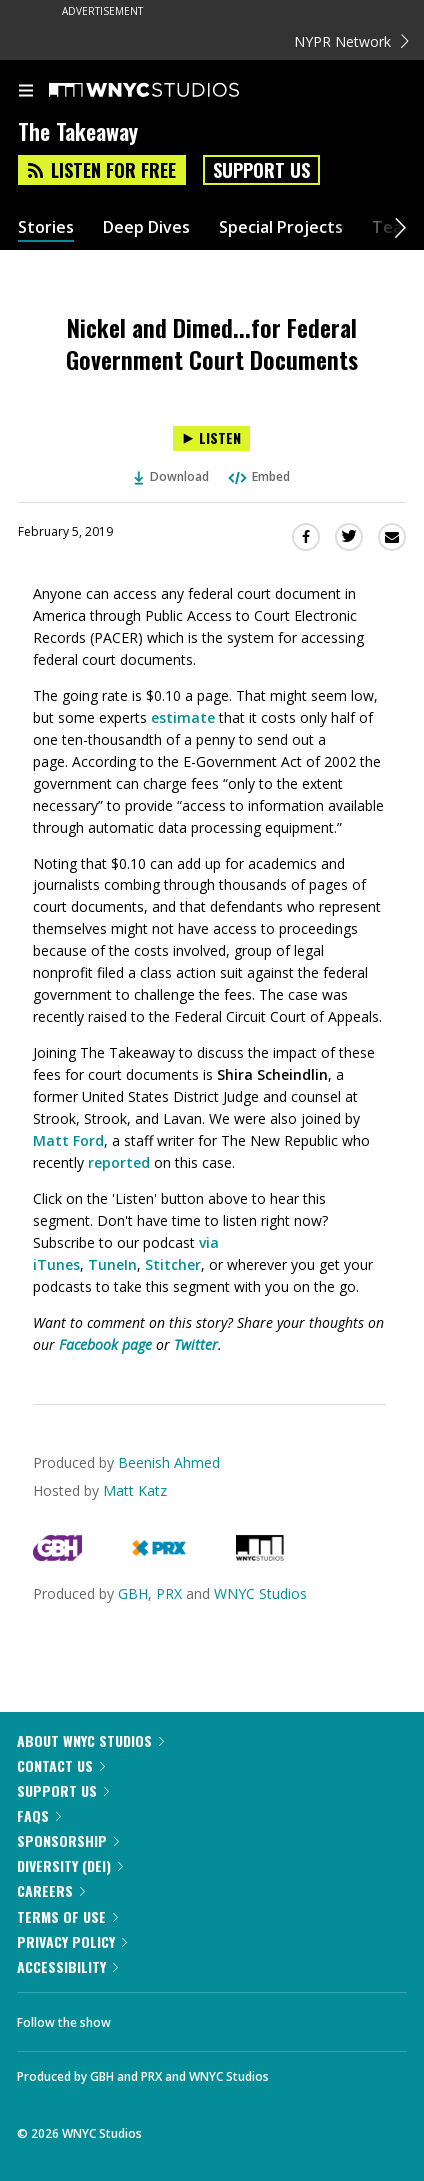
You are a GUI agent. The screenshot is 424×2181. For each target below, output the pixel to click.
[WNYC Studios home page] (169, 91)
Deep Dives (146, 227)
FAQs (39, 1815)
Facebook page (105, 1344)
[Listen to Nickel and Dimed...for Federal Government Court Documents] (211, 438)
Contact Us (61, 1765)
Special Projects (281, 227)
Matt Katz (135, 1490)
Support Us (261, 170)
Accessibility (67, 1966)
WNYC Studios (260, 1593)
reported (119, 1162)
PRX (169, 1593)
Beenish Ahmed (169, 1462)
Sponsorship (68, 1840)
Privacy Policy (72, 1941)
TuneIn (112, 1264)
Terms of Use (67, 1916)
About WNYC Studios (90, 1740)
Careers (51, 1890)
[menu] (26, 92)
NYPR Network (351, 41)
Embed (258, 476)
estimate (183, 717)
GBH (133, 1593)
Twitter (196, 1344)
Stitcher (173, 1264)
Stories (46, 227)
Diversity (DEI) (70, 1865)
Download (172, 476)
